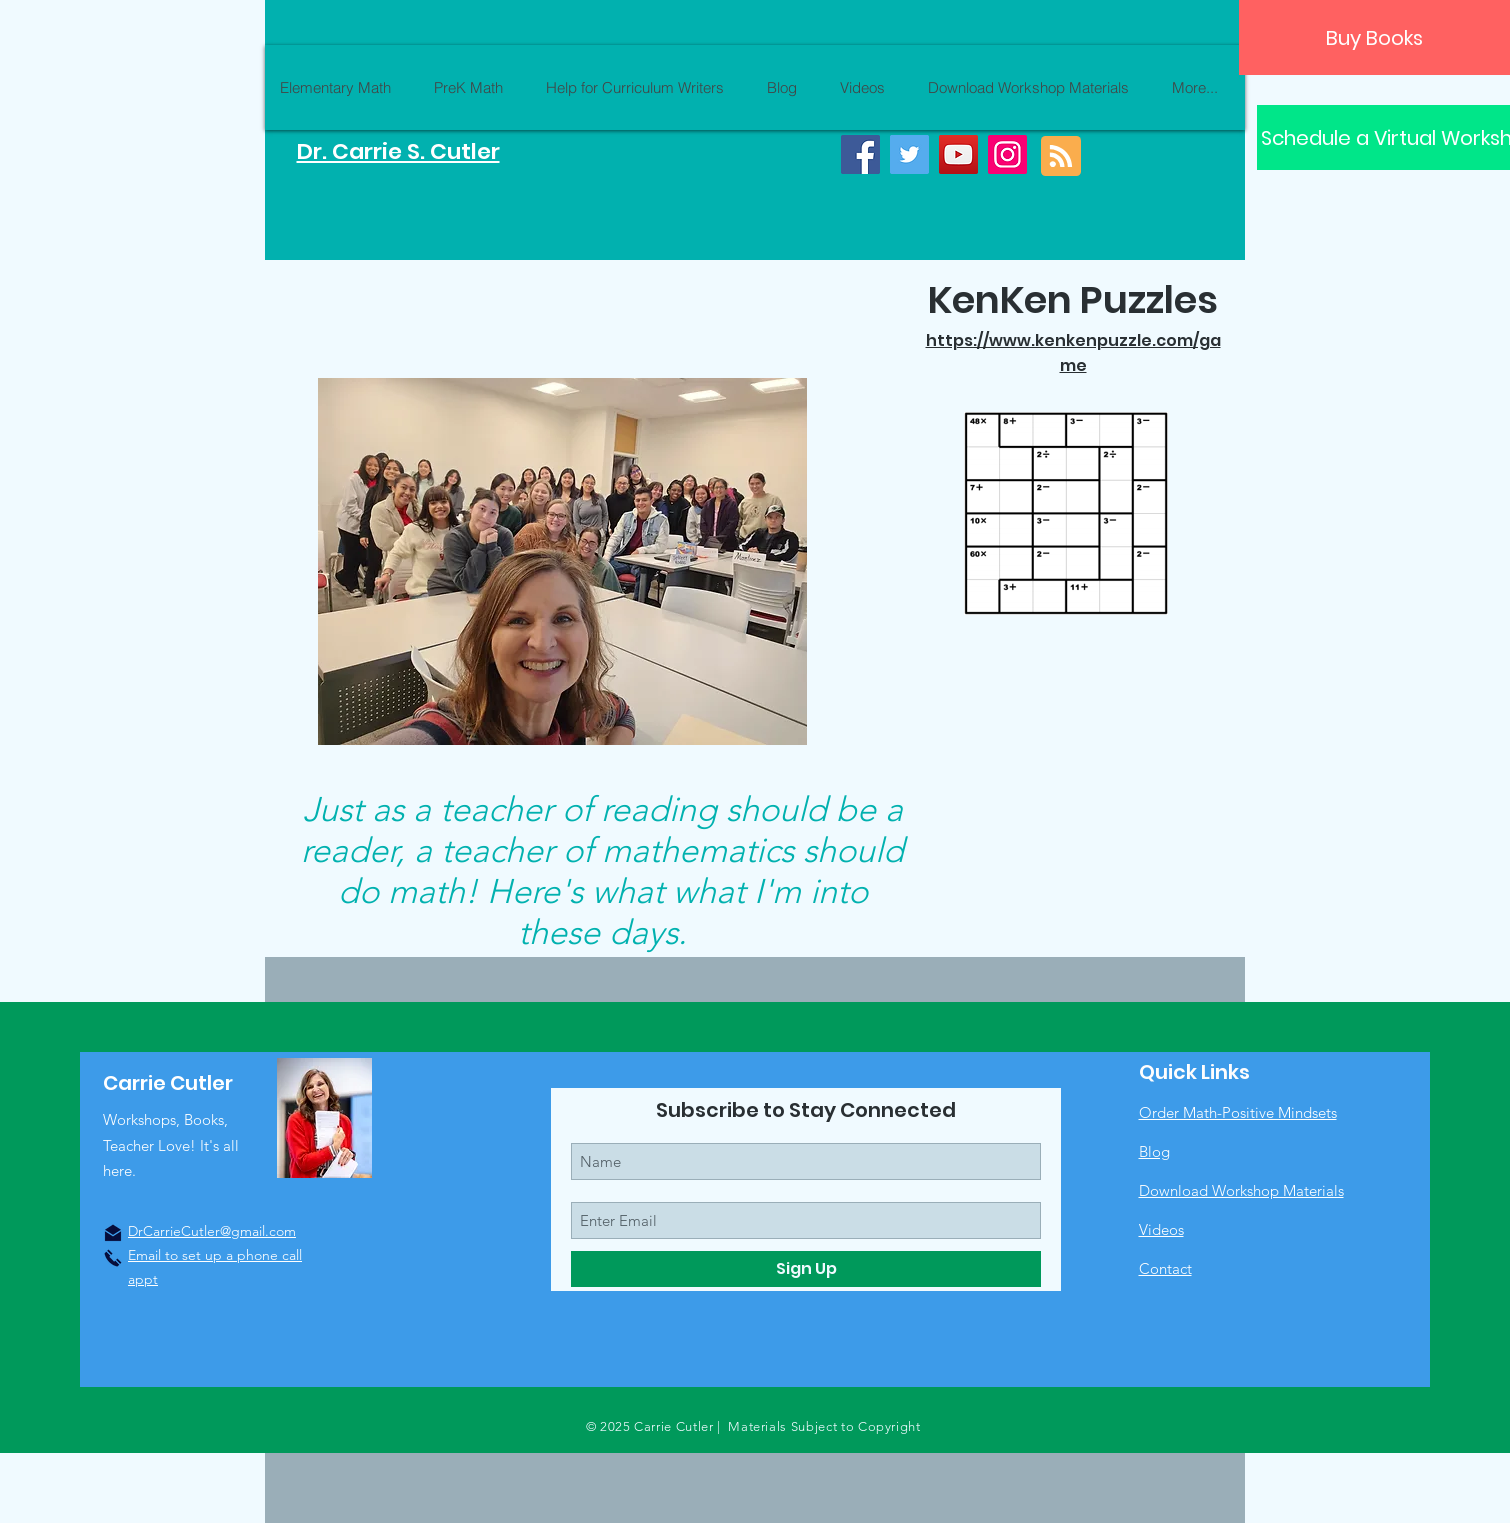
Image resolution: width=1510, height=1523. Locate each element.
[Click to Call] (113, 1258)
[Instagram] (1007, 154)
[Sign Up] (806, 1269)
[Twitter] (909, 154)
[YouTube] (958, 154)
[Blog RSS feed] (1061, 157)
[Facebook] (860, 154)
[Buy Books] (1374, 37)
